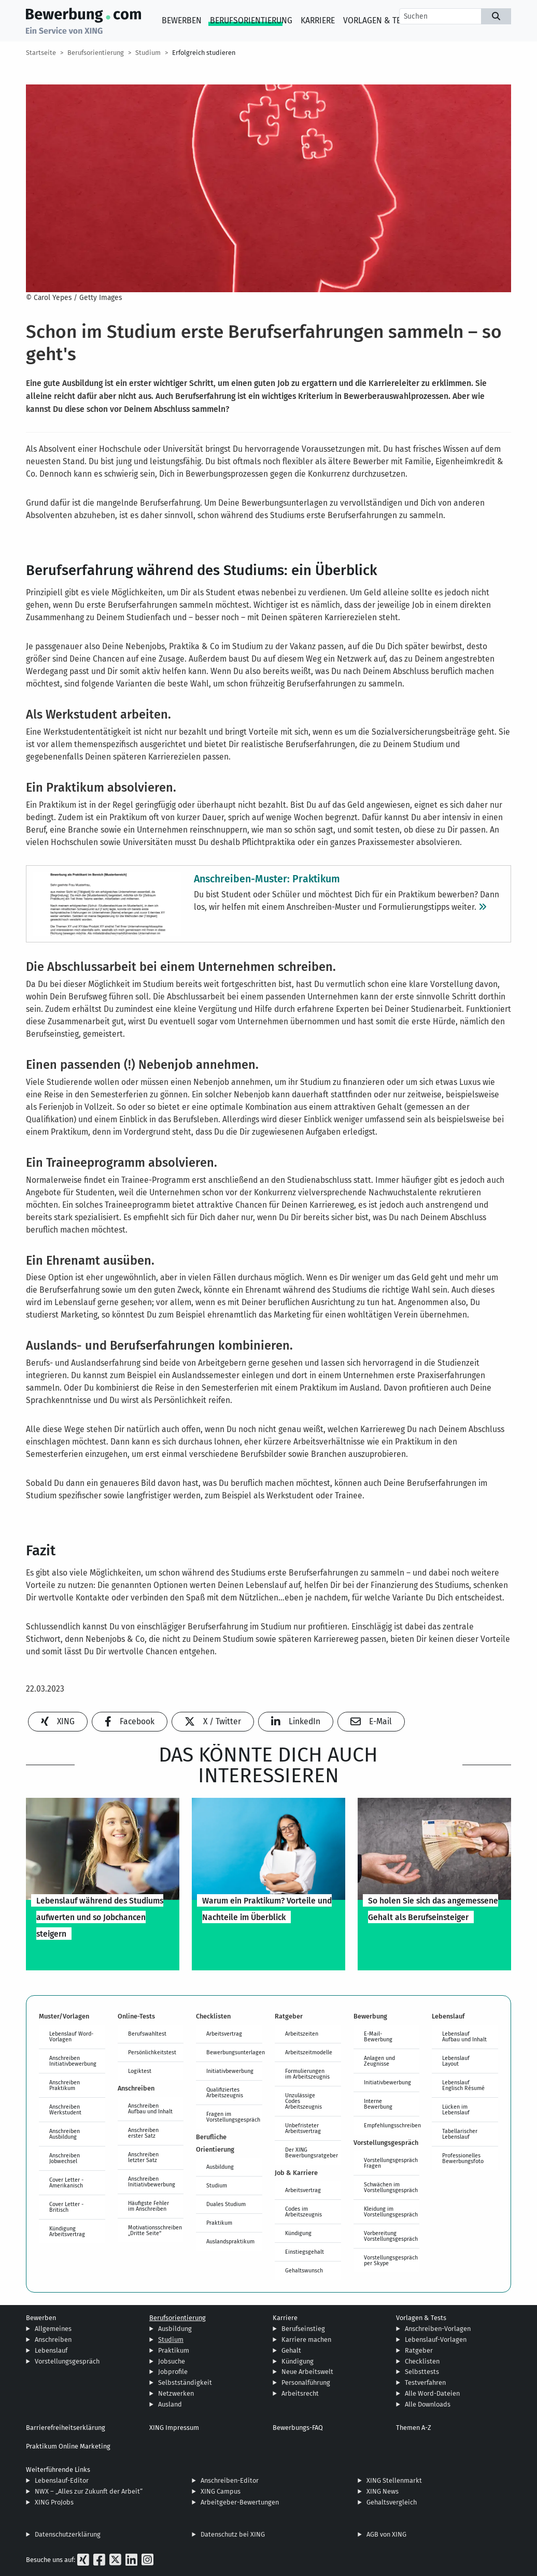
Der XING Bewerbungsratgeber (311, 2152)
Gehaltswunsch (304, 2270)
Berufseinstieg (303, 2329)
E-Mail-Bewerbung (378, 2036)
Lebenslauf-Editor (62, 2480)
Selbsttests (422, 2372)
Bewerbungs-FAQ (298, 2427)
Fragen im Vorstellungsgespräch (233, 2117)
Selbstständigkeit (185, 2382)
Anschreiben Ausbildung (64, 2134)
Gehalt (291, 2350)
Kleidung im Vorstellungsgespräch (391, 2212)
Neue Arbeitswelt (307, 2372)
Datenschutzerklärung (68, 2534)
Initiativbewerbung (229, 2071)
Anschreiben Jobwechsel (64, 2158)
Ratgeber (419, 2350)
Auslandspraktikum (230, 2241)
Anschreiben (53, 2339)
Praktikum (219, 2223)
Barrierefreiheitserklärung (65, 2427)
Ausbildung (220, 2167)
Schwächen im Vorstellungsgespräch (391, 2187)
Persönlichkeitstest (152, 2052)
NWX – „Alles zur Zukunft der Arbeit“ (89, 2491)
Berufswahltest (147, 2033)
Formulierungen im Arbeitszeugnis (307, 2074)
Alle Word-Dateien (432, 2393)
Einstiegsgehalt (304, 2252)
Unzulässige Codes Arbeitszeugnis (303, 2101)
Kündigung (298, 2233)
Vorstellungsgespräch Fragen (391, 2163)
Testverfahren (425, 2382)
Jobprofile (173, 2372)
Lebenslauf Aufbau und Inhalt (464, 2036)
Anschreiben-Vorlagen (438, 2329)
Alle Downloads (427, 2404)
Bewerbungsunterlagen (234, 2052)
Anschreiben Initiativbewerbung (72, 2061)
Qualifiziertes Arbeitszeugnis (224, 2092)
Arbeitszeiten (301, 2033)
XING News (382, 2491)
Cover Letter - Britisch (66, 2207)
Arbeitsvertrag (224, 2033)
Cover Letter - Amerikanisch (66, 2182)
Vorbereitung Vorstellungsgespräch (391, 2236)
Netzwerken (176, 2393)
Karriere (318, 20)
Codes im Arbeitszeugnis (303, 2212)
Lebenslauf (51, 2350)
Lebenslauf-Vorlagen (436, 2339)
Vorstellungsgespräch (67, 2361)
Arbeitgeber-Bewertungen (240, 2502)
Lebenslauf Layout (456, 2061)
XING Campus (221, 2491)
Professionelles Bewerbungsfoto (463, 2158)
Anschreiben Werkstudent (65, 2109)
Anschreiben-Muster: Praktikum (267, 878)
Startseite (41, 53)
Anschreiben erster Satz (143, 2133)
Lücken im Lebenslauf (456, 2109)
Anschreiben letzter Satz (143, 2157)
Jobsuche (171, 2361)
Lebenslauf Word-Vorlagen (71, 2036)
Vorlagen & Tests (378, 20)
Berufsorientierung (251, 20)
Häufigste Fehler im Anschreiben (148, 2206)
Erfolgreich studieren (203, 53)
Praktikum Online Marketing (68, 2446)
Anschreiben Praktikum (64, 2085)
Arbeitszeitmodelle (308, 2052)
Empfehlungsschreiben (392, 2125)
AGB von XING (386, 2534)
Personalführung (305, 2382)
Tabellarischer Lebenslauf (459, 2134)
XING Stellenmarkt (394, 2480)
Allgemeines (53, 2329)
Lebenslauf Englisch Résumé (463, 2085)
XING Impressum (174, 2427)
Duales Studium (226, 2204)
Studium (148, 53)
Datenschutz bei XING (233, 2534)
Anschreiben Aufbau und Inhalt (150, 2108)
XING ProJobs (54, 2502)
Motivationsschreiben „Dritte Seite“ (155, 2230)
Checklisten (422, 2361)
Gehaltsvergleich (391, 2502)
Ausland (170, 2404)
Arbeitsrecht (300, 2393)
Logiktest (139, 2071)
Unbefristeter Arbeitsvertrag (303, 2128)
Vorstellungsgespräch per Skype (391, 2260)
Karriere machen (306, 2339)
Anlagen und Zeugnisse (379, 2061)
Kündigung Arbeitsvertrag (67, 2231)
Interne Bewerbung (378, 2104)
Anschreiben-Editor (230, 2480)
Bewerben (182, 20)
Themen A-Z (413, 2427)
